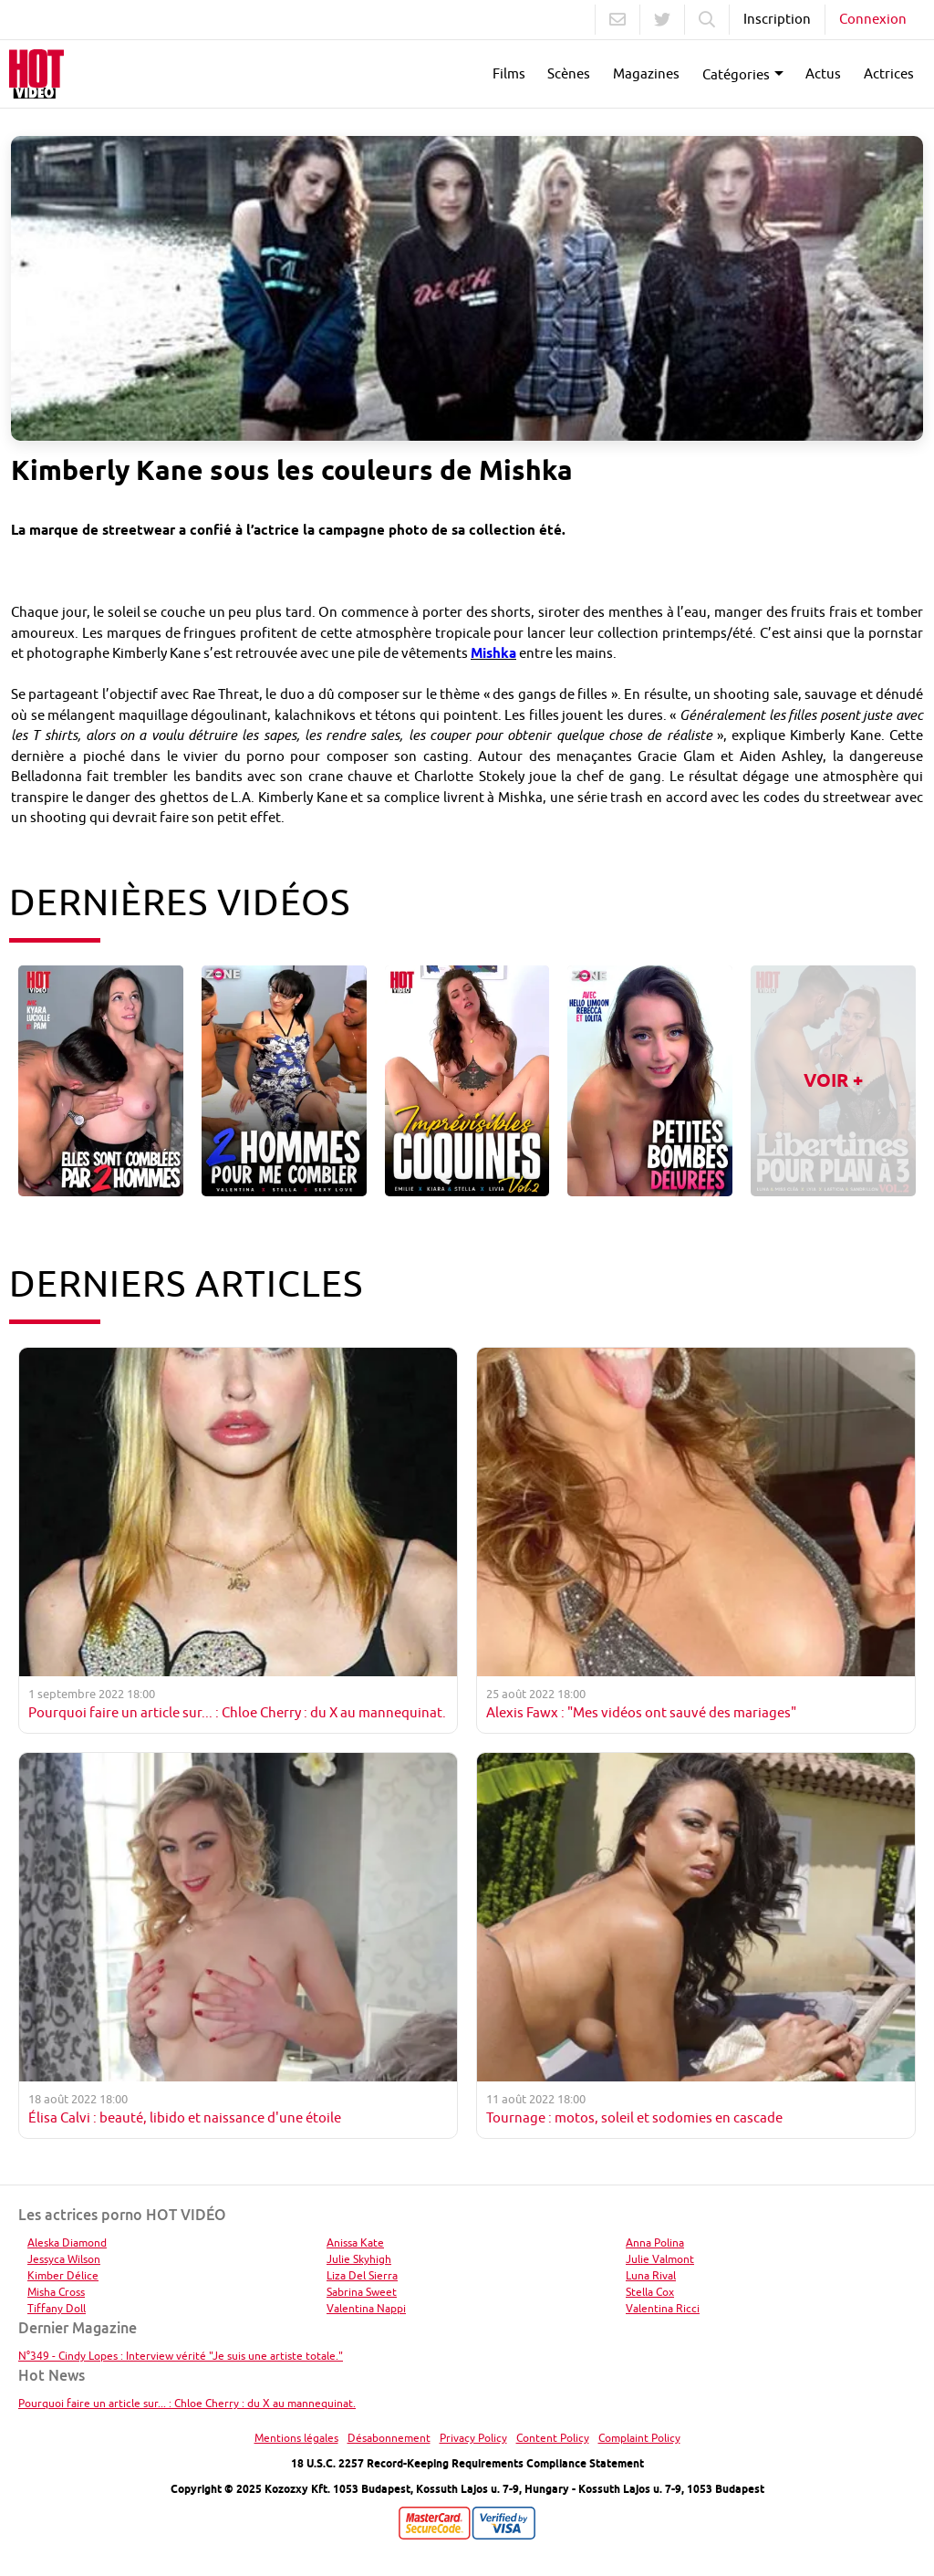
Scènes (568, 73)
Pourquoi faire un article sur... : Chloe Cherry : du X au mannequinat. (187, 2403)
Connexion (873, 18)
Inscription (777, 18)
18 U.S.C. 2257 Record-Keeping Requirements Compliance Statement (467, 2463)
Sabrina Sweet (362, 2292)
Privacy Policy (473, 2438)
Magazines (646, 73)
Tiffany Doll (56, 2308)
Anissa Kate (355, 2242)
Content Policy (552, 2438)
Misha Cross (56, 2292)
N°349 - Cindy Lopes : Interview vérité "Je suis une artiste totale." (180, 2355)
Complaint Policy (639, 2438)
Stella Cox (650, 2292)
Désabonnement (389, 2438)
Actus (823, 73)
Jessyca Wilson (63, 2259)
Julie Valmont (660, 2259)
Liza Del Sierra (362, 2275)
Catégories (736, 74)
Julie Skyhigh (359, 2259)
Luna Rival (651, 2275)
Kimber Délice (63, 2275)
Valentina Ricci (663, 2308)
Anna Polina (655, 2242)
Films (509, 73)
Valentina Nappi (366, 2308)
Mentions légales (296, 2438)
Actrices (889, 73)
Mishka (493, 653)
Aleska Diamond (67, 2242)
